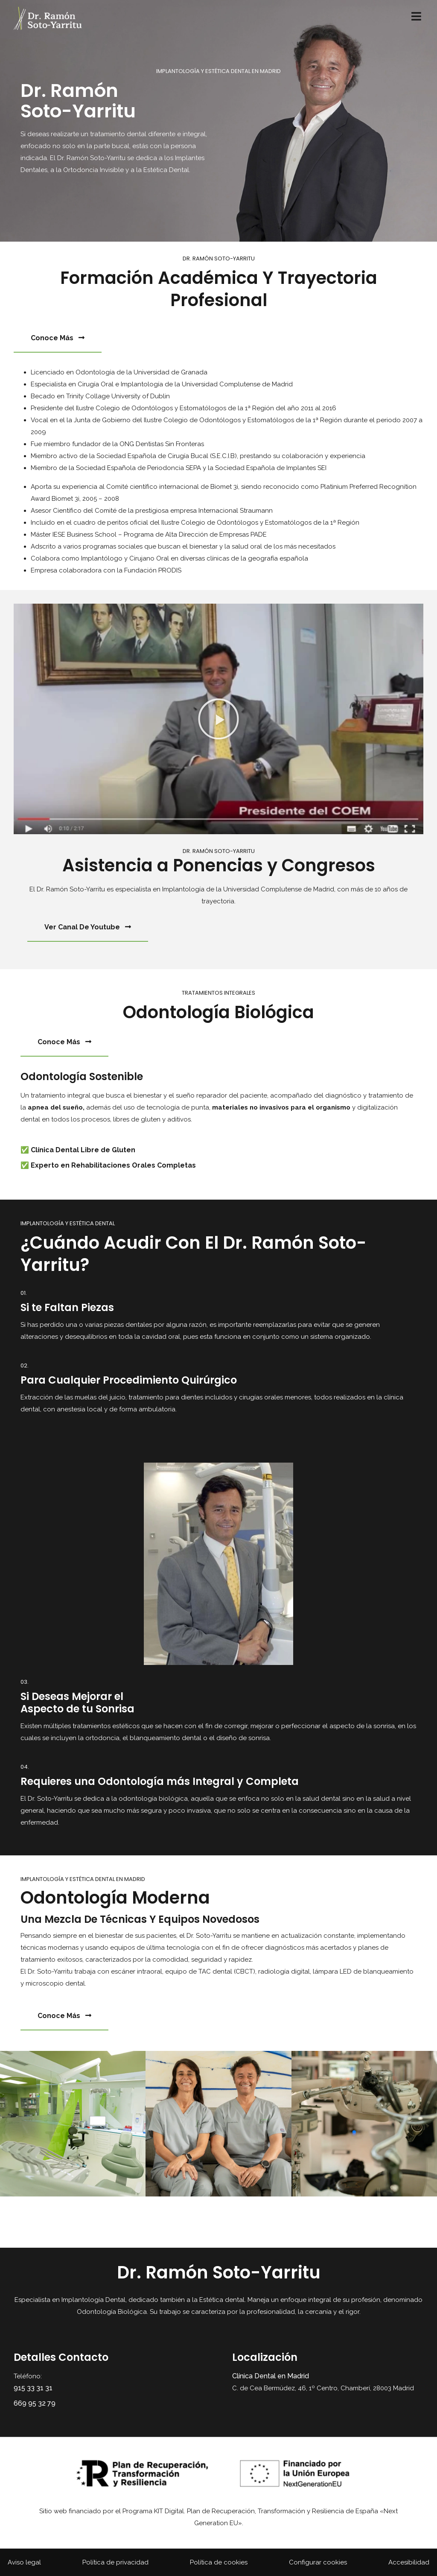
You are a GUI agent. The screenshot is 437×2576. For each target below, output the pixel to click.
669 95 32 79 (34, 2403)
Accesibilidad (408, 2562)
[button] (218, 719)
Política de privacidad (115, 2562)
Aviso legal (24, 2562)
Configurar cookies (318, 2562)
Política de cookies (219, 2562)
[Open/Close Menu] (416, 16)
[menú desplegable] (416, 18)
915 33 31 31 (33, 2388)
